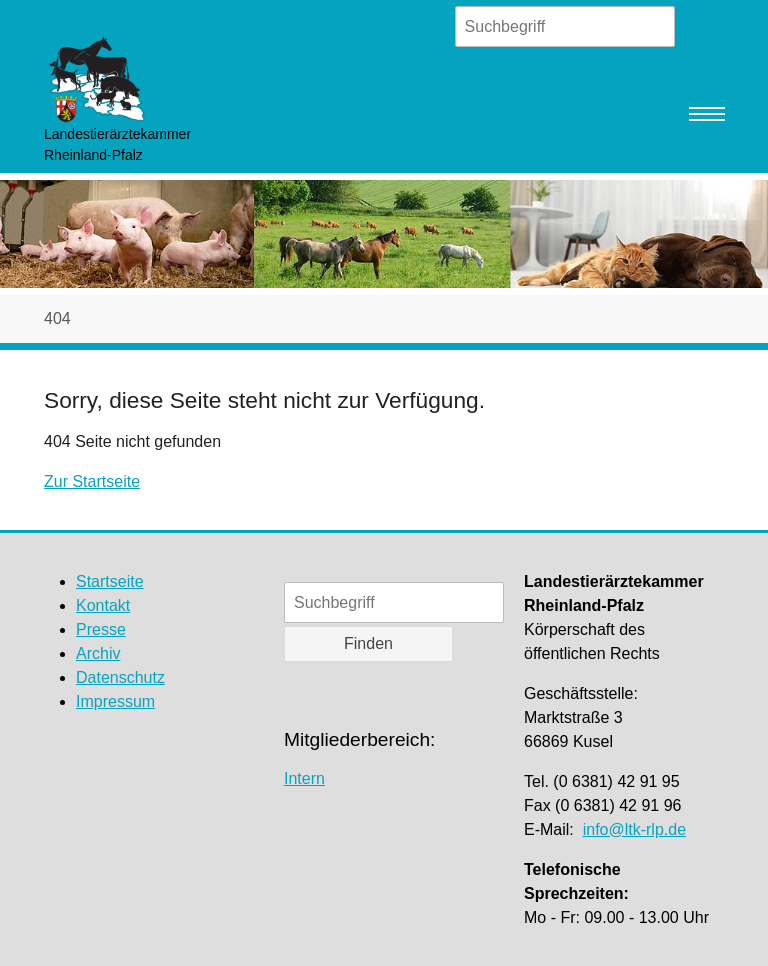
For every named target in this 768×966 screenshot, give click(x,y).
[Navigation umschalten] (707, 114)
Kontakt (103, 605)
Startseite (110, 581)
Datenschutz (120, 677)
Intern (304, 778)
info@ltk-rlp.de (634, 829)
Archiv (98, 653)
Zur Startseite (92, 481)
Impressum (115, 701)
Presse (101, 629)
